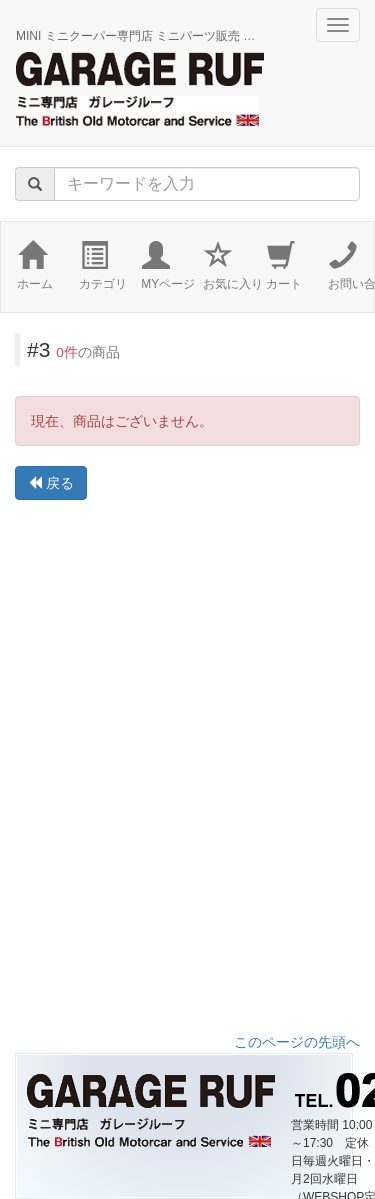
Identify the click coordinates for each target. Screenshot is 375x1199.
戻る (51, 483)
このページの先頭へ (297, 1042)
